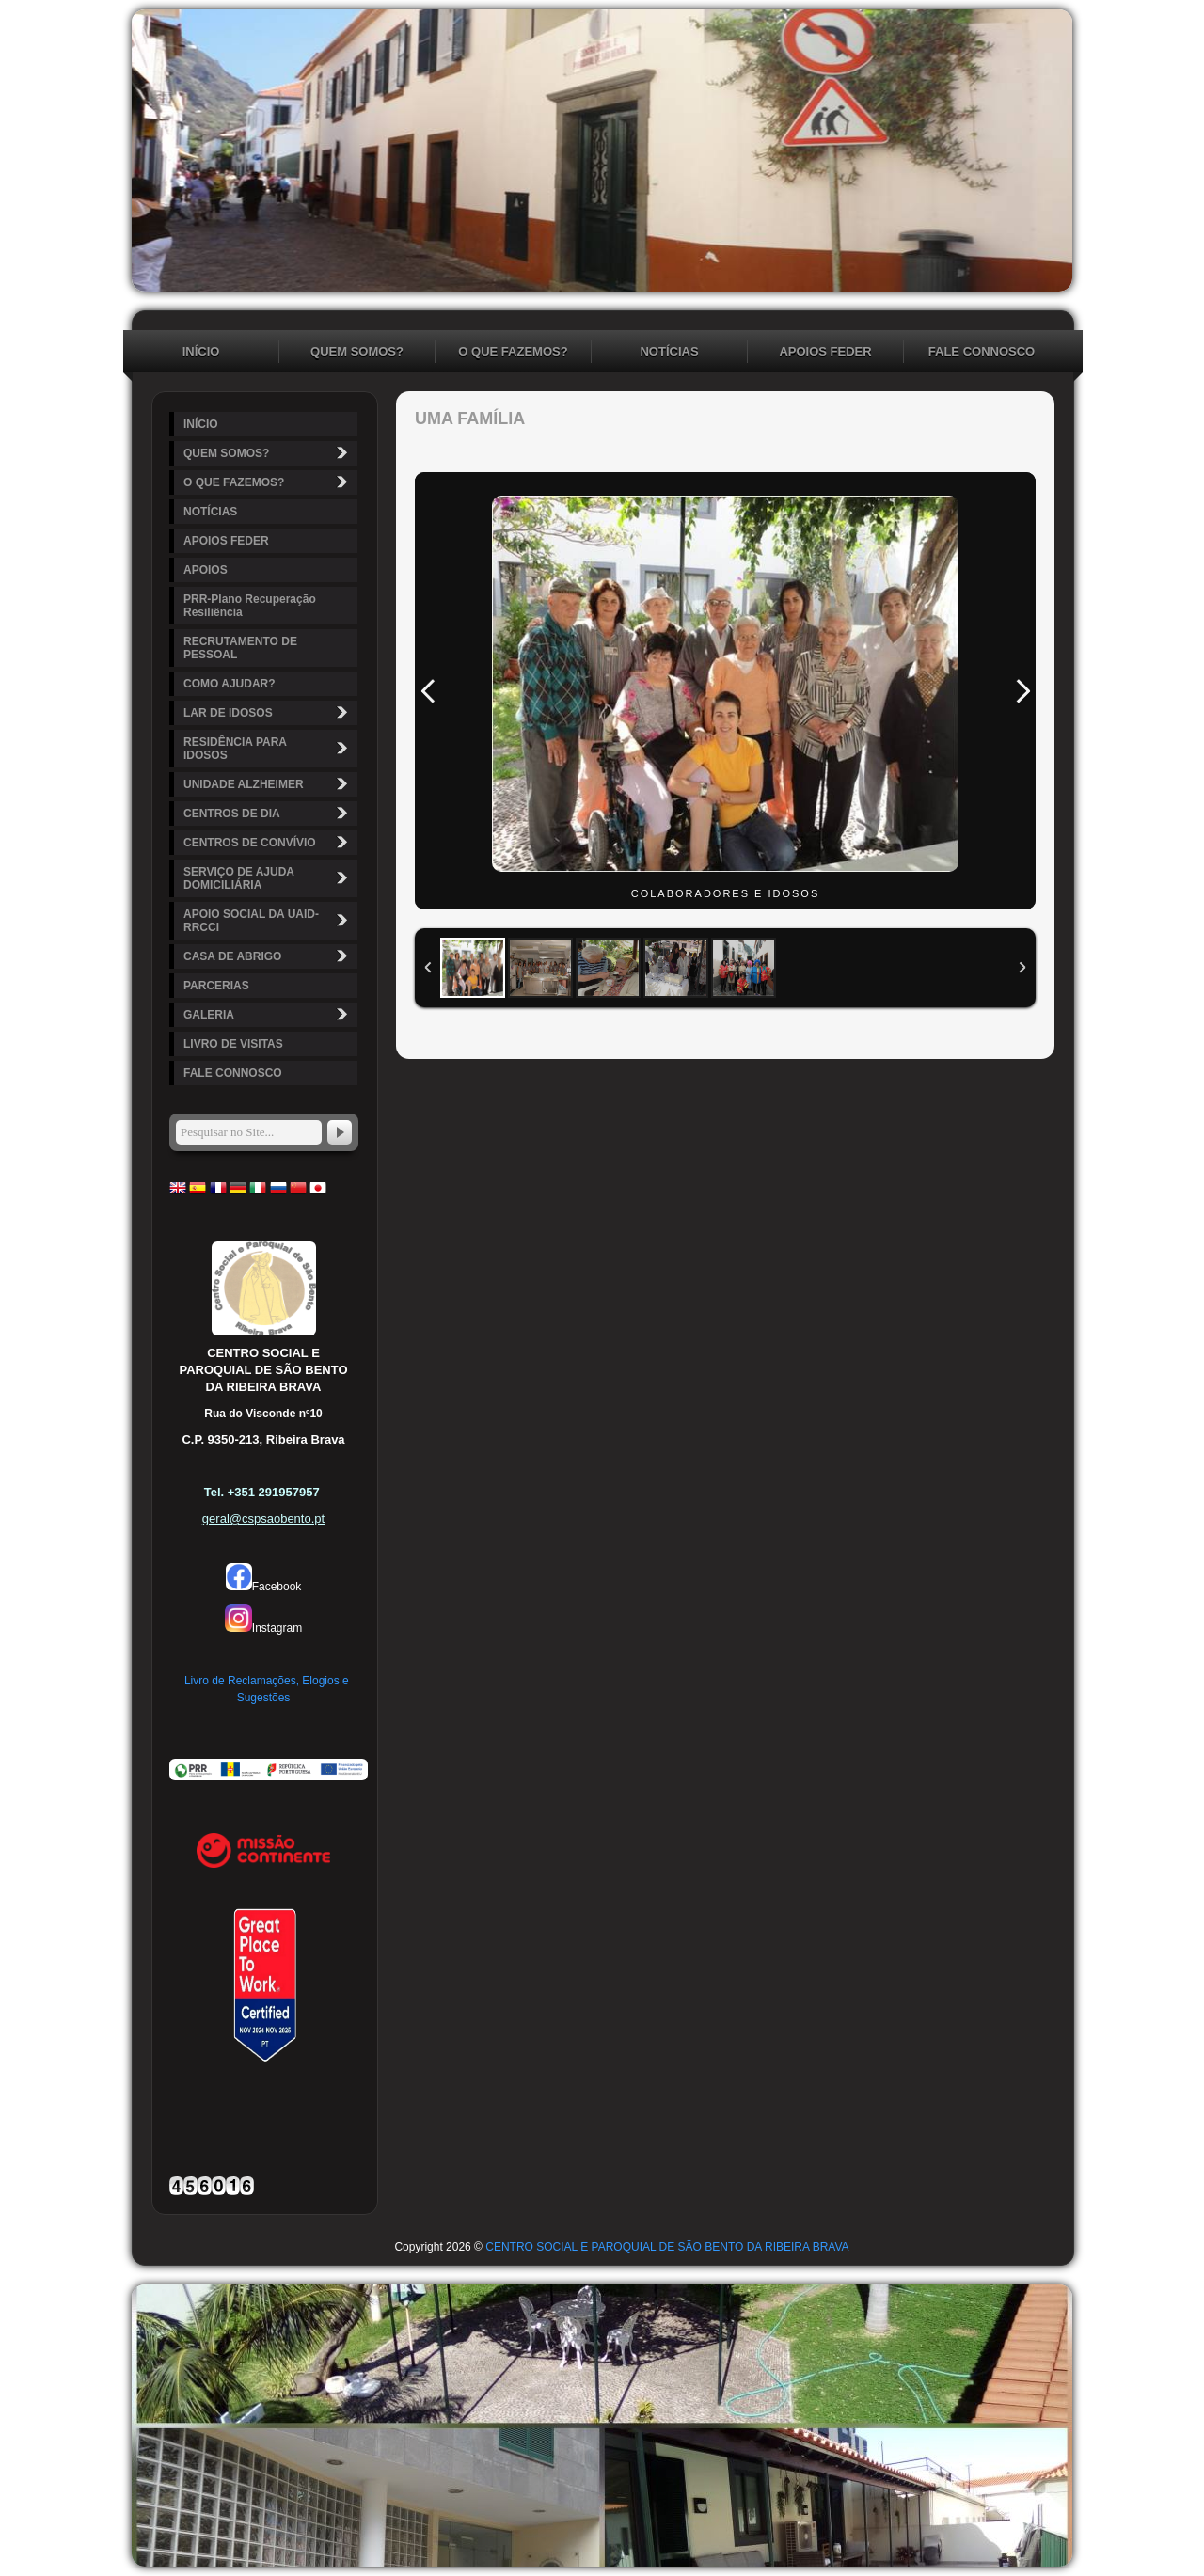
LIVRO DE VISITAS (233, 1044)
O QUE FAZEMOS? (512, 351)
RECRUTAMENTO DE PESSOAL (240, 648)
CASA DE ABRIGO (268, 956)
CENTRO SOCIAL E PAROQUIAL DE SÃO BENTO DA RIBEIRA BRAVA (666, 2246)
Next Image (1022, 690)
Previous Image (428, 690)
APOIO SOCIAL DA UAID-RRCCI (268, 921)
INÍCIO (201, 351)
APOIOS (205, 570)
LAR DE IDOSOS (268, 712)
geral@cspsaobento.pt (263, 1518)
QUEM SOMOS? (357, 351)
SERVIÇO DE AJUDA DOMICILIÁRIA (268, 878)
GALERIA (268, 1014)
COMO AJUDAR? (229, 683)
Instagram (263, 1628)
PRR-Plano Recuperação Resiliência (249, 606)
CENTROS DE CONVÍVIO (268, 842)
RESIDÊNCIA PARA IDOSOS (268, 748)
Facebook (264, 1586)
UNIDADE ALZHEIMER (268, 784)
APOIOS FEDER (825, 351)
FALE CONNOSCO (981, 351)
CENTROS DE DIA (268, 813)
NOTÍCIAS (669, 351)
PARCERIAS (216, 985)
